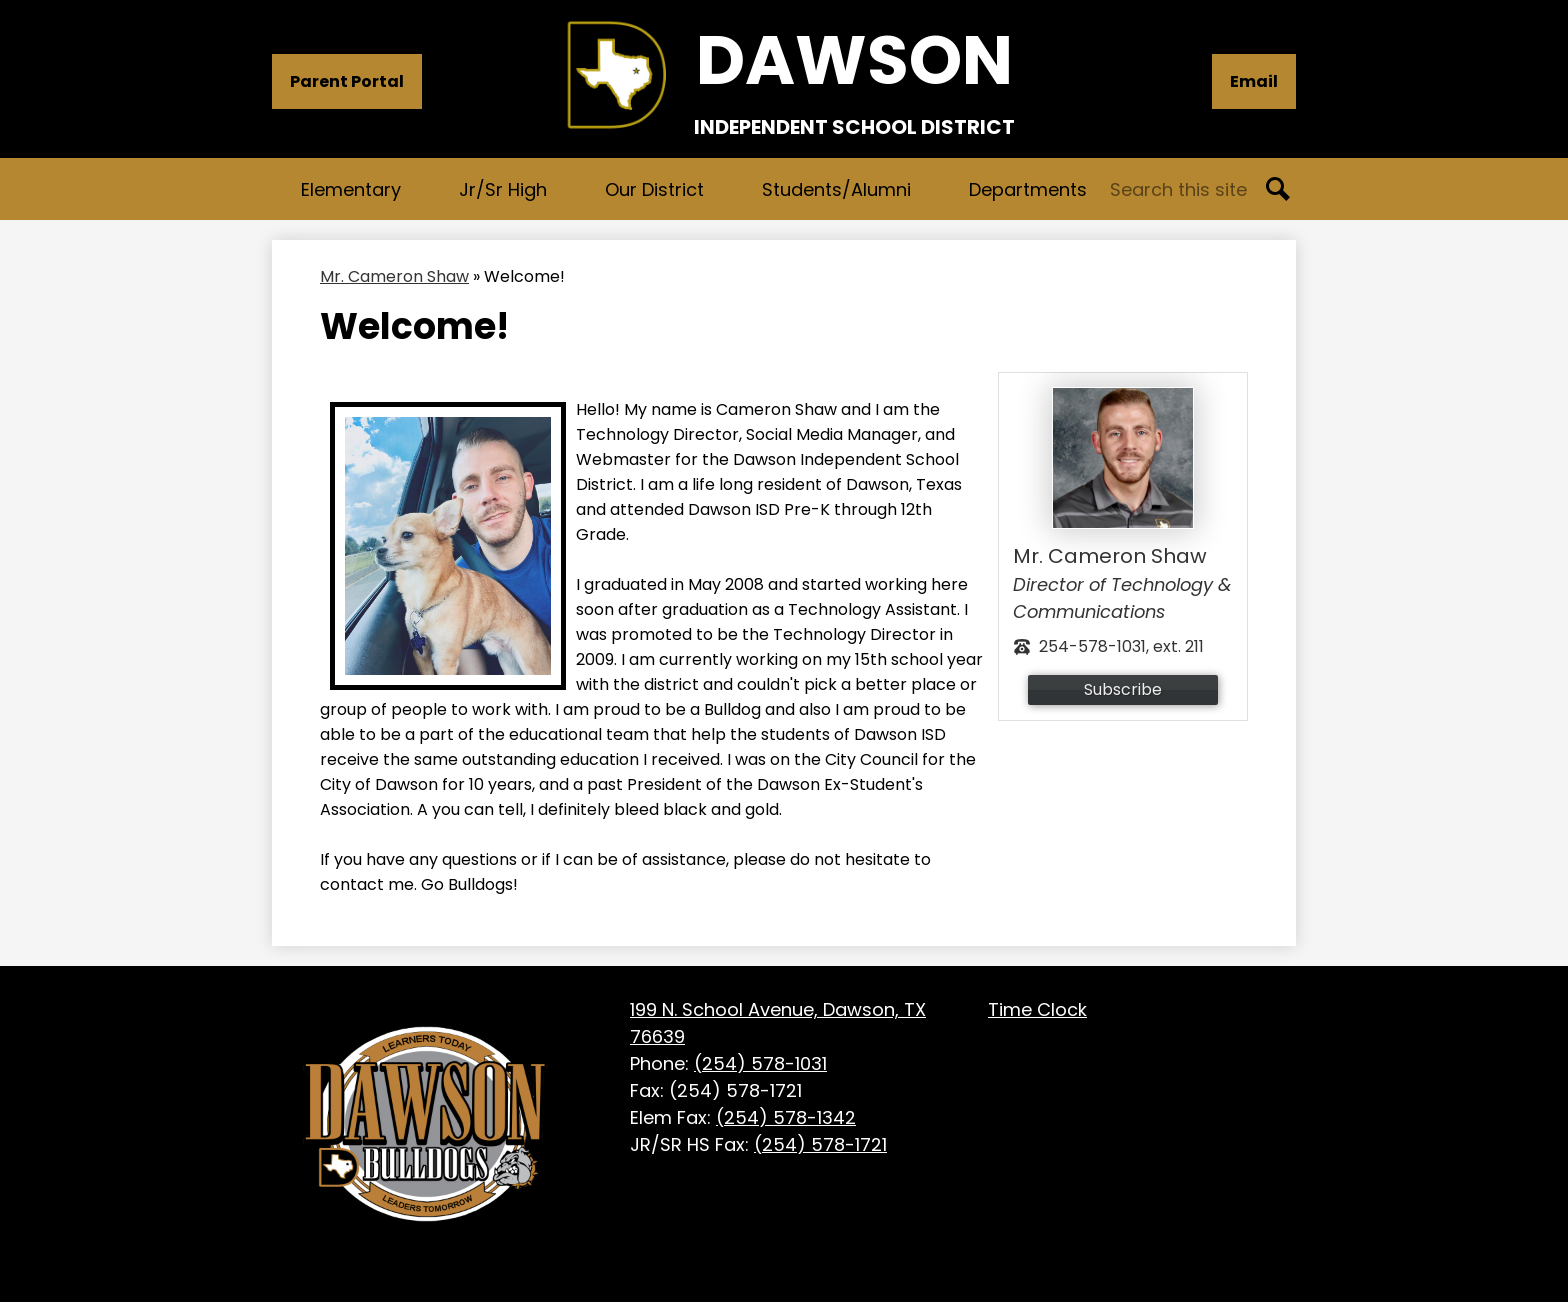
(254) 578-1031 (760, 1063)
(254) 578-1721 (820, 1144)
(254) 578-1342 (786, 1117)
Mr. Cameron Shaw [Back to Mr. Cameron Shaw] (394, 276)
